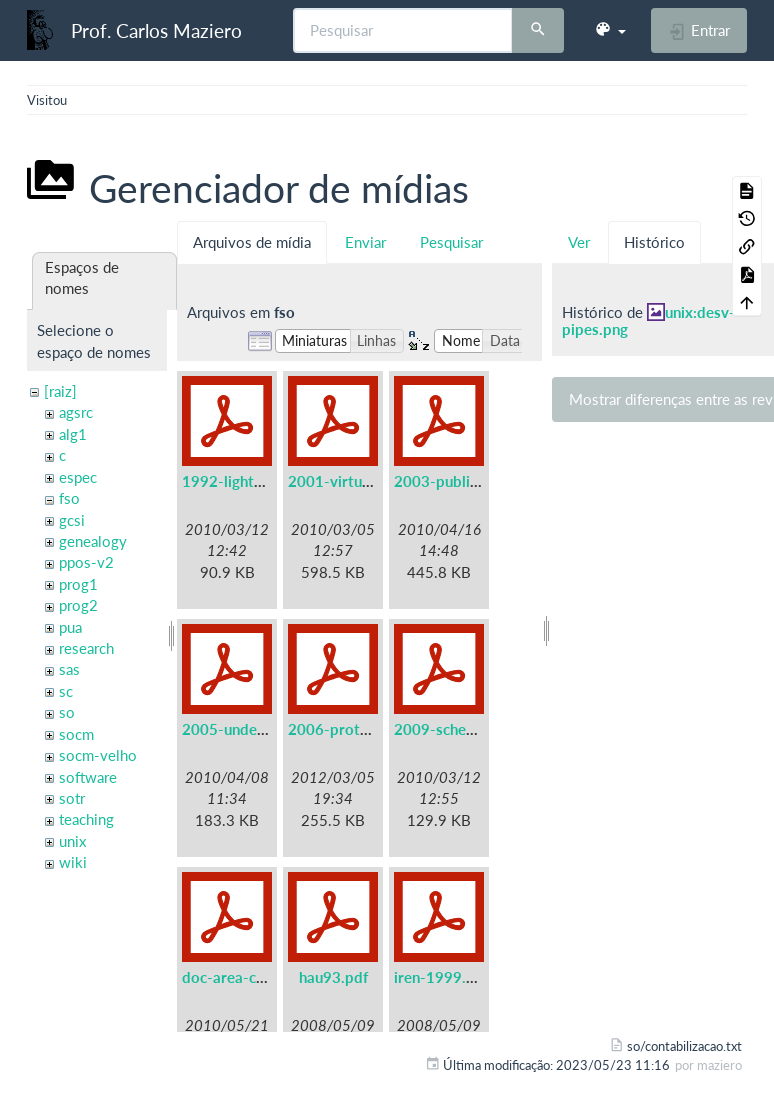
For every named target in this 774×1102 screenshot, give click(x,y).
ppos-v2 (86, 562)
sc (66, 691)
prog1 (78, 584)
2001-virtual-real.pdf (360, 481)
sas (69, 669)
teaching (86, 819)
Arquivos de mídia (252, 242)
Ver (579, 242)
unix (72, 841)
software (88, 777)
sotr (72, 798)
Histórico (654, 242)
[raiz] (60, 391)
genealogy (93, 541)
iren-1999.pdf (441, 977)
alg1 (73, 434)
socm (76, 734)
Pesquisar (451, 242)
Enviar (365, 242)
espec (78, 477)
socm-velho (98, 755)
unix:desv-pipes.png (648, 320)
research (86, 648)
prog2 (78, 605)
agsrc (76, 412)
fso (69, 498)
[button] (610, 30)
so (67, 712)
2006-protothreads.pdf (368, 729)
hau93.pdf (333, 977)
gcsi (72, 520)
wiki (73, 862)
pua (70, 627)
